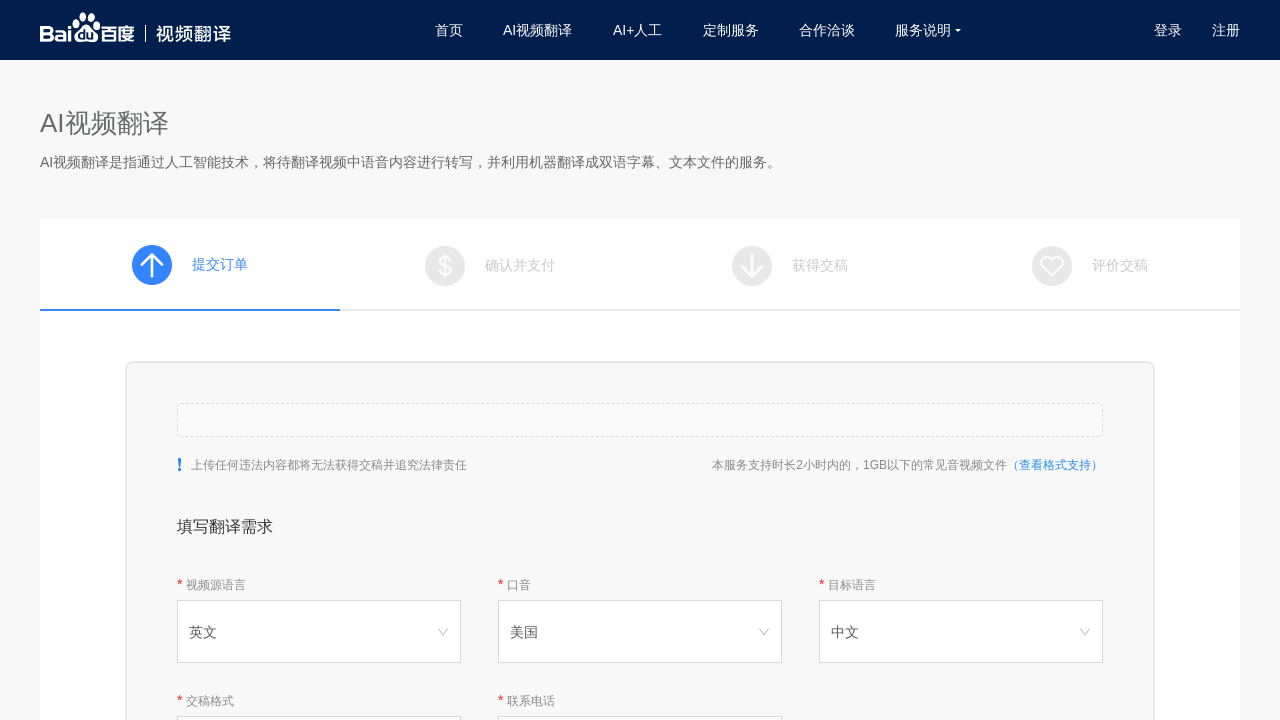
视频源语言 (216, 585)
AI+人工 (637, 30)
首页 (449, 30)
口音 (519, 585)
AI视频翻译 (537, 30)
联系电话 (531, 701)
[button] (640, 420)
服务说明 (928, 30)
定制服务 (731, 30)
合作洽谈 (827, 30)
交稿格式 (210, 701)
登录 (1168, 30)
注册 (1226, 30)
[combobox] (319, 631)
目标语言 (852, 585)
